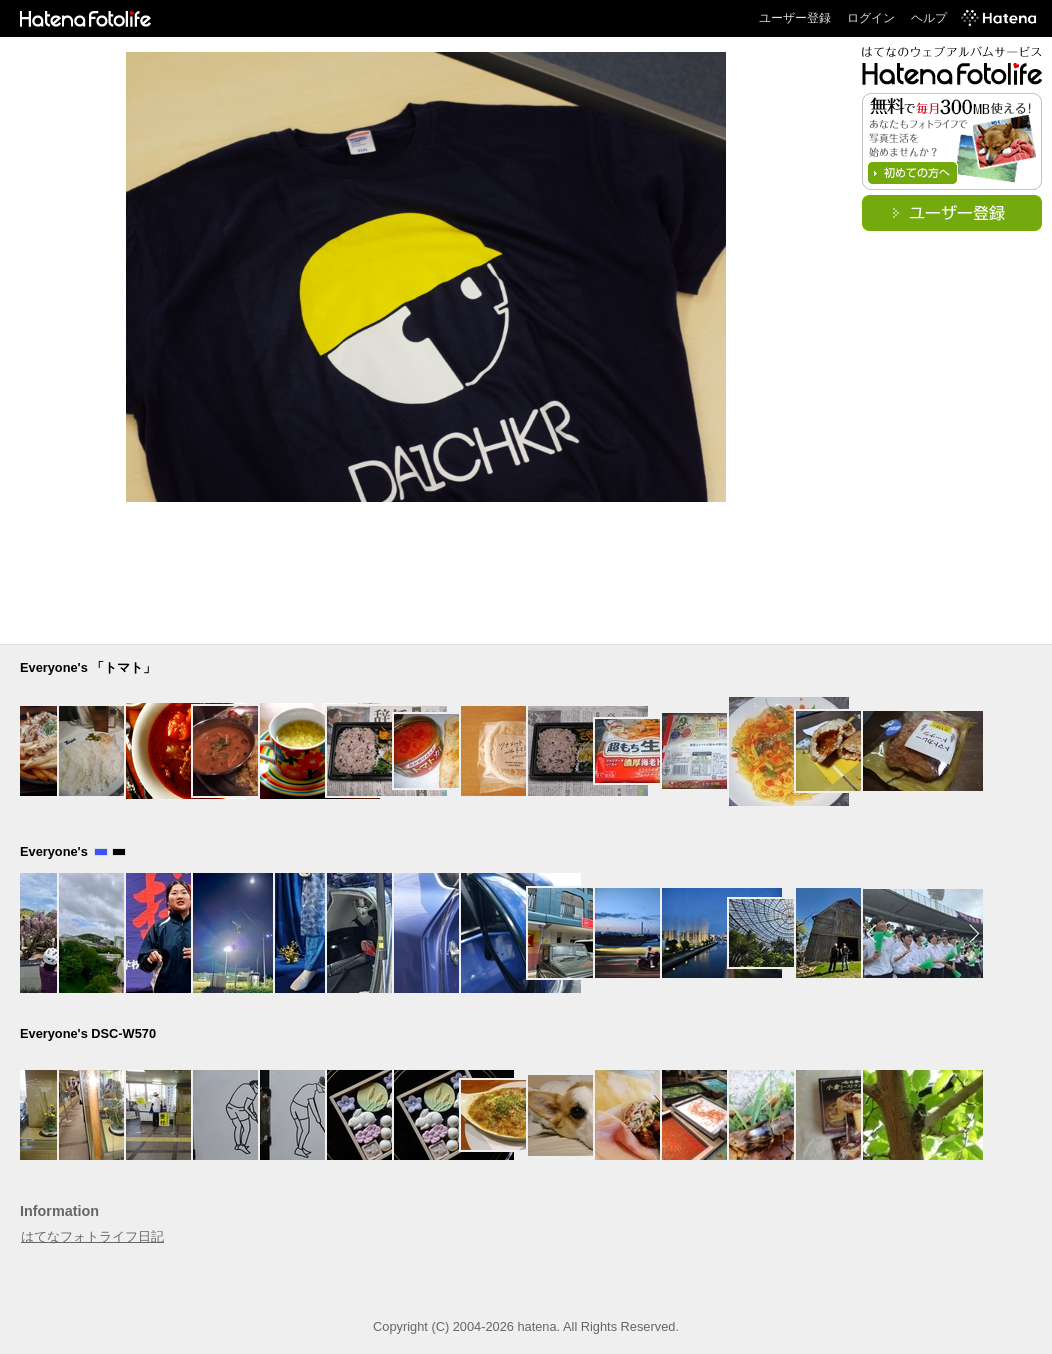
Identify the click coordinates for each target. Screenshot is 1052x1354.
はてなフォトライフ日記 (92, 1236)
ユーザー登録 (795, 18)
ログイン (871, 18)
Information (59, 1211)
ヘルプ (929, 18)
